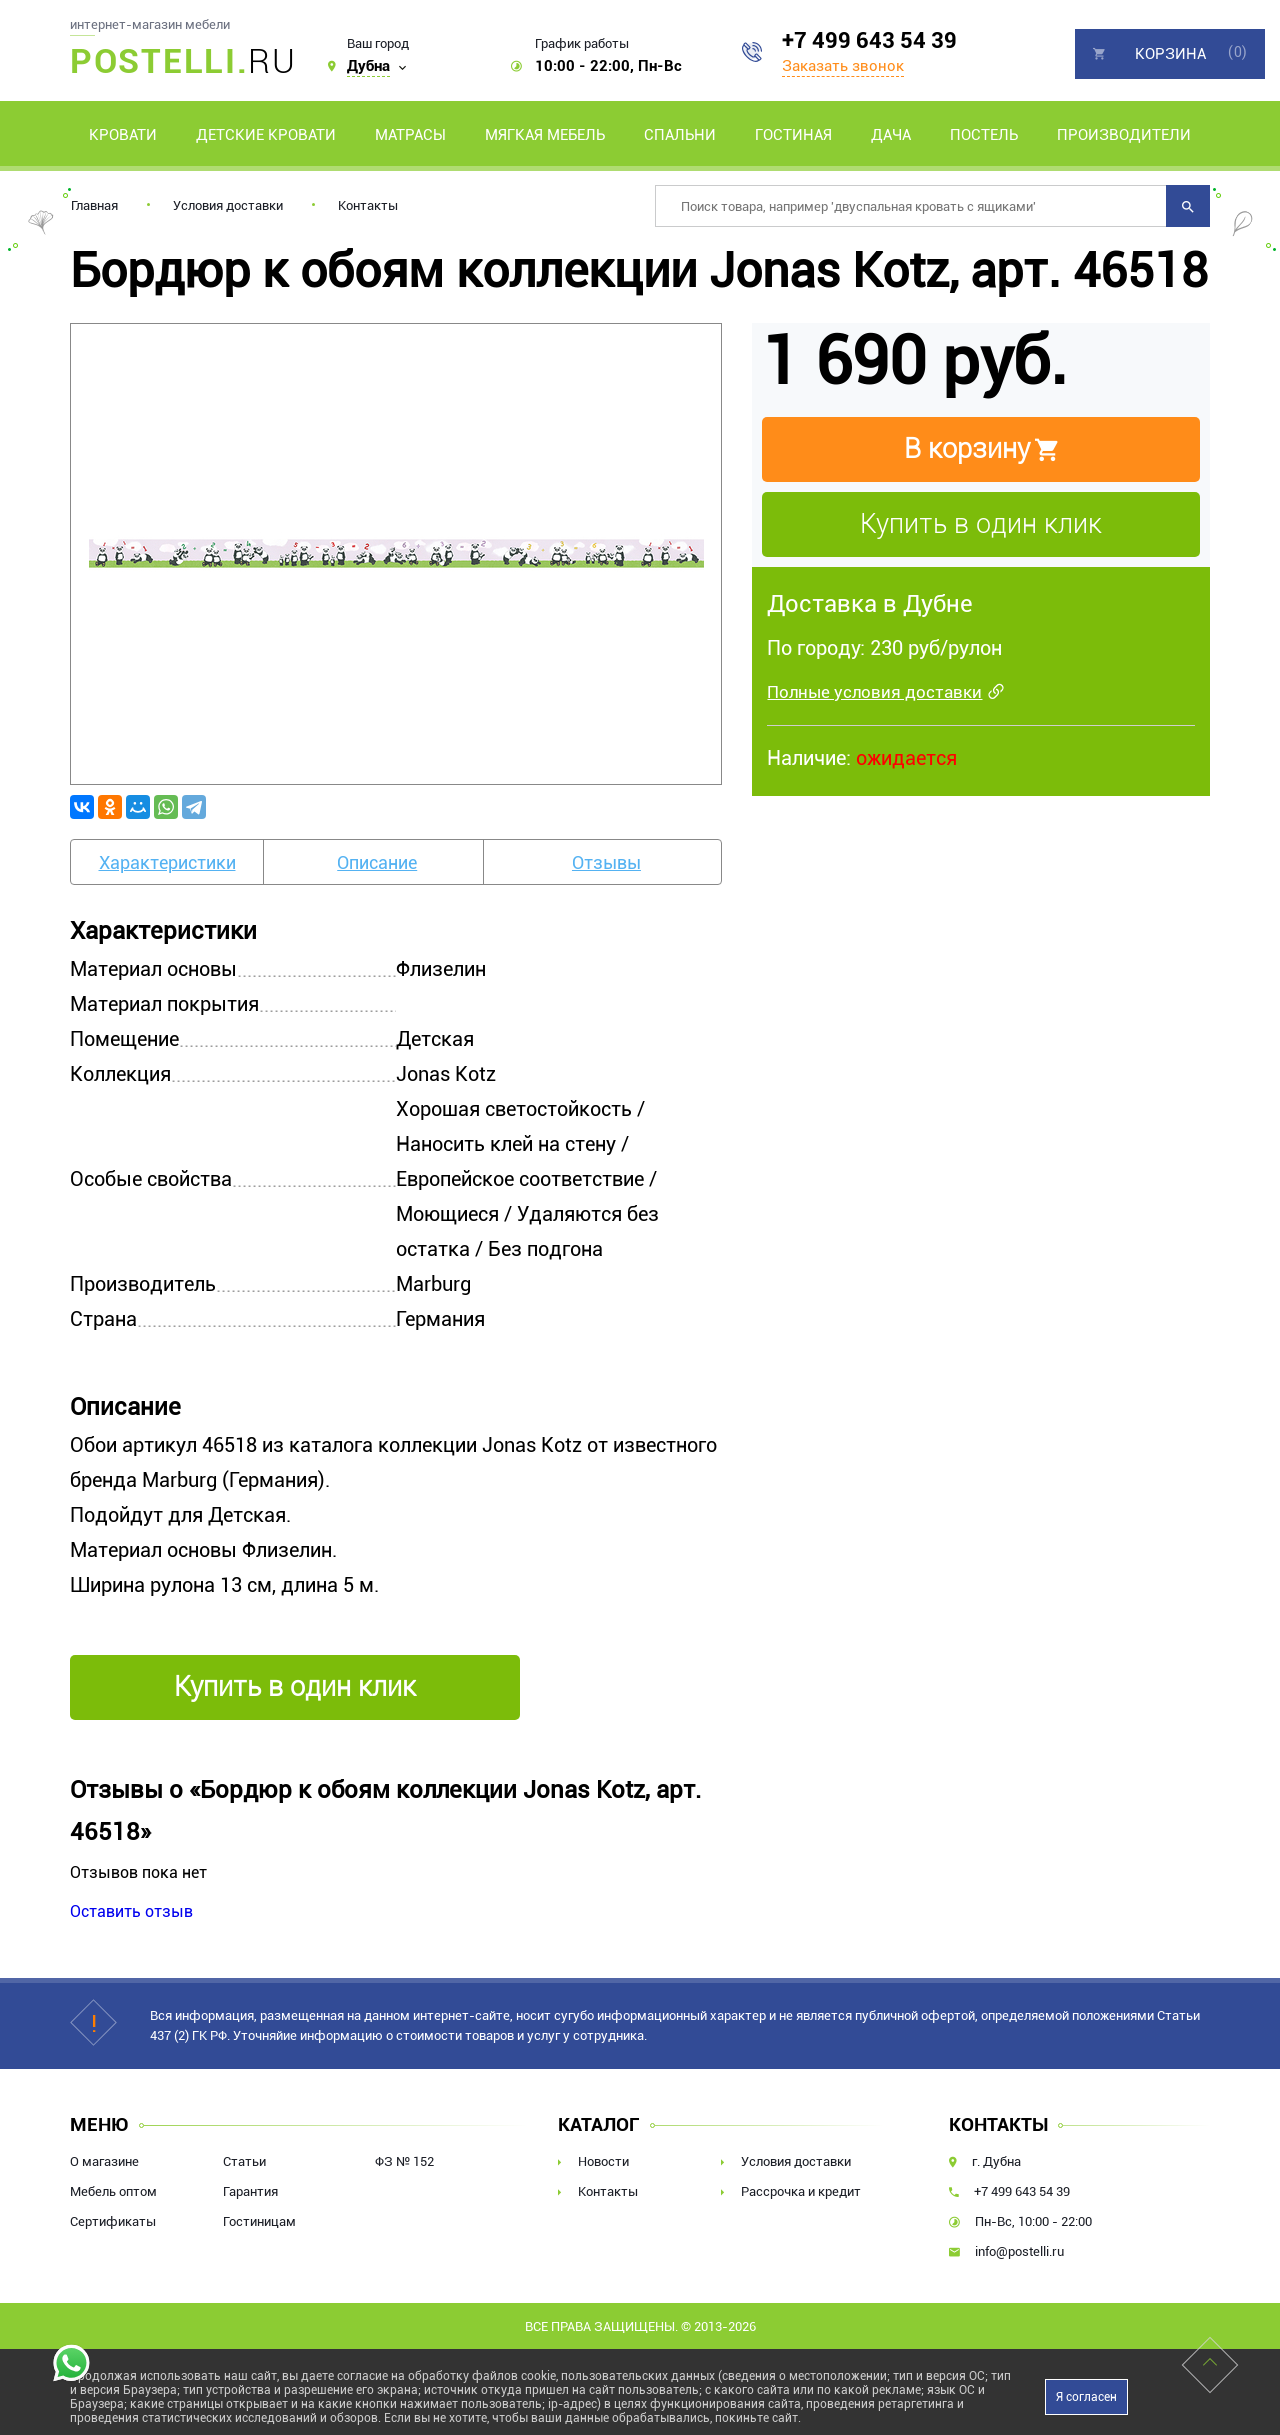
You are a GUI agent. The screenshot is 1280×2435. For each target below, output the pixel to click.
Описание (377, 862)
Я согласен (1086, 2397)
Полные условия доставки (874, 692)
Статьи (244, 2161)
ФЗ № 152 (404, 2161)
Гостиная (793, 135)
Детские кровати (266, 135)
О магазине (104, 2161)
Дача (891, 135)
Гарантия (250, 2191)
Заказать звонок (843, 66)
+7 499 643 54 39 (869, 40)
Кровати (123, 135)
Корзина (1170, 54)
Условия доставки (228, 205)
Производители (1124, 135)
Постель (984, 135)
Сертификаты (113, 2221)
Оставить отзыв (131, 1911)
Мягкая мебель (545, 135)
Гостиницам (259, 2221)
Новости (603, 2161)
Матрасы (410, 135)
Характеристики (167, 862)
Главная (94, 205)
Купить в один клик (981, 524)
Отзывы (606, 862)
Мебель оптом (113, 2191)
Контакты (368, 205)
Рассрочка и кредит (801, 2191)
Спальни (680, 135)
